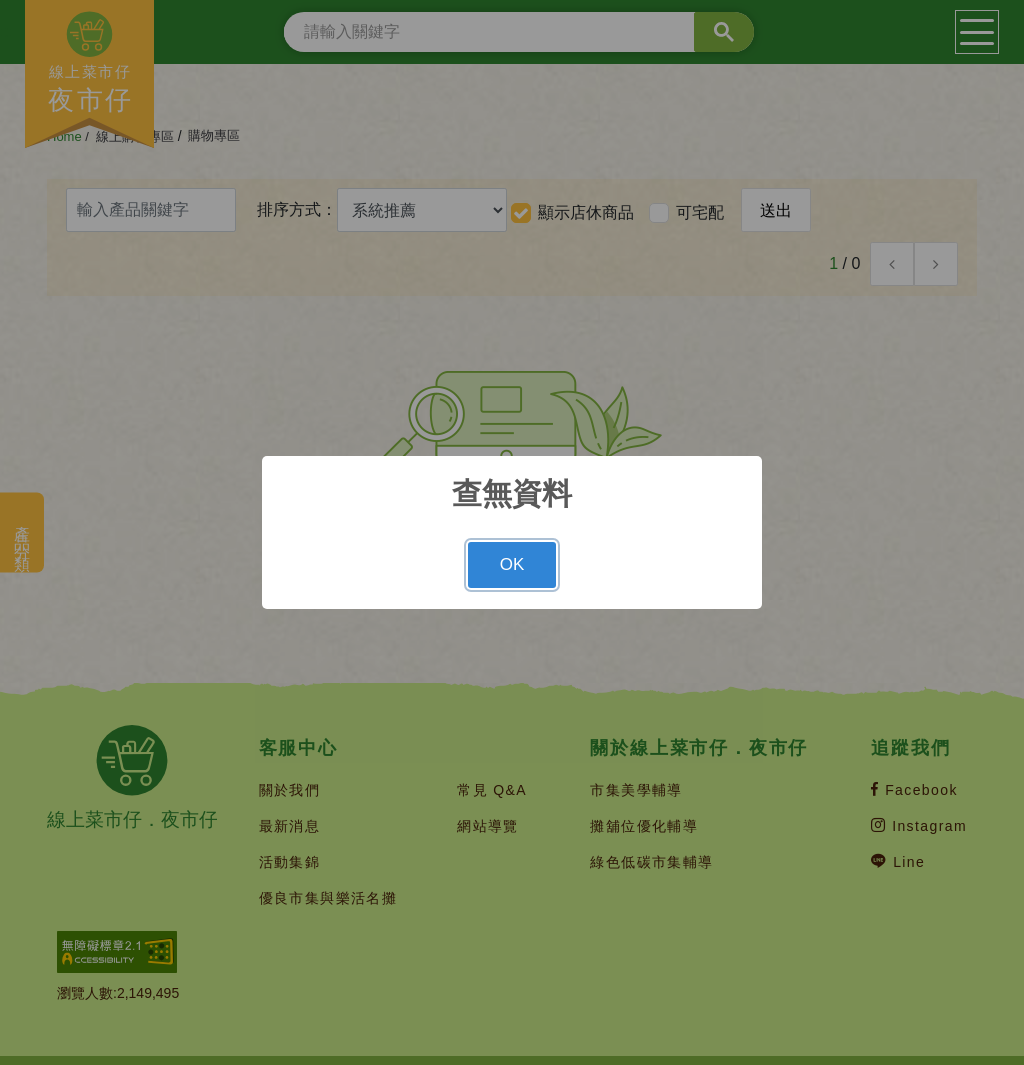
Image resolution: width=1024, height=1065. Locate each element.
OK (512, 564)
